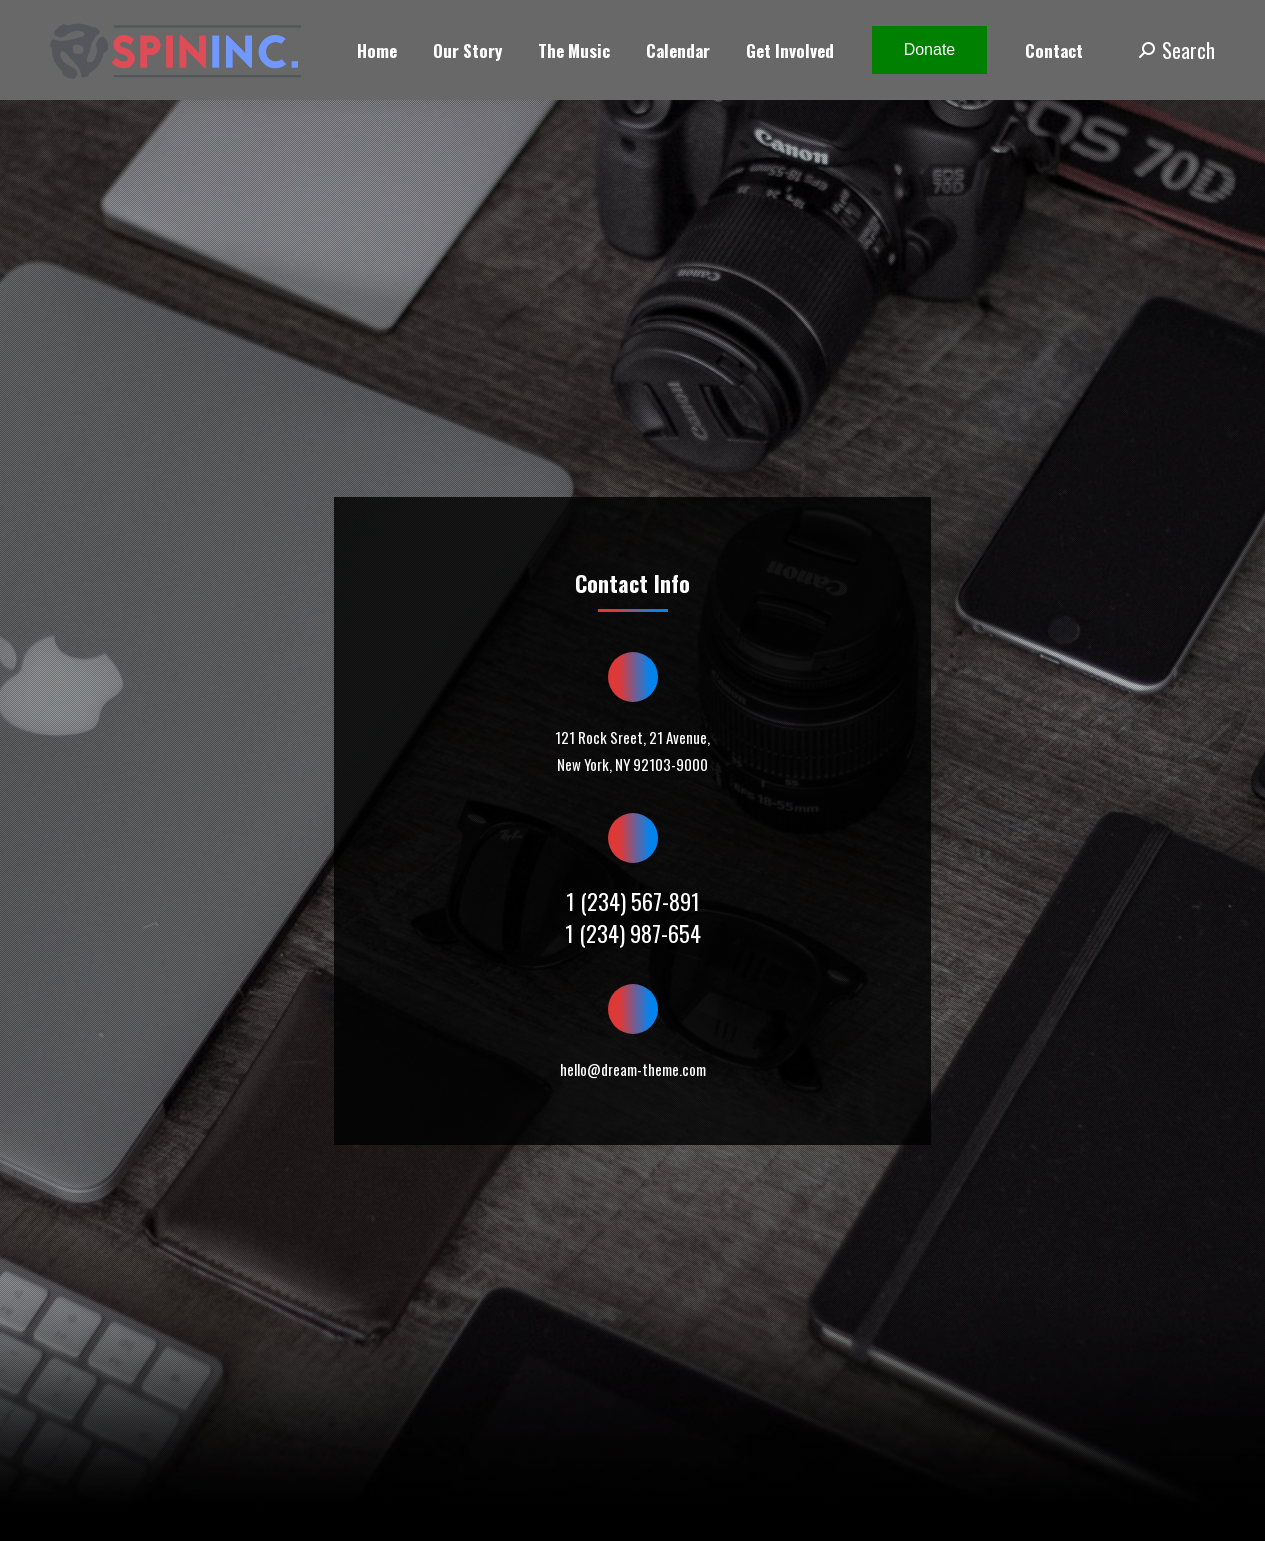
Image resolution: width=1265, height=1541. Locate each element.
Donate (930, 49)
